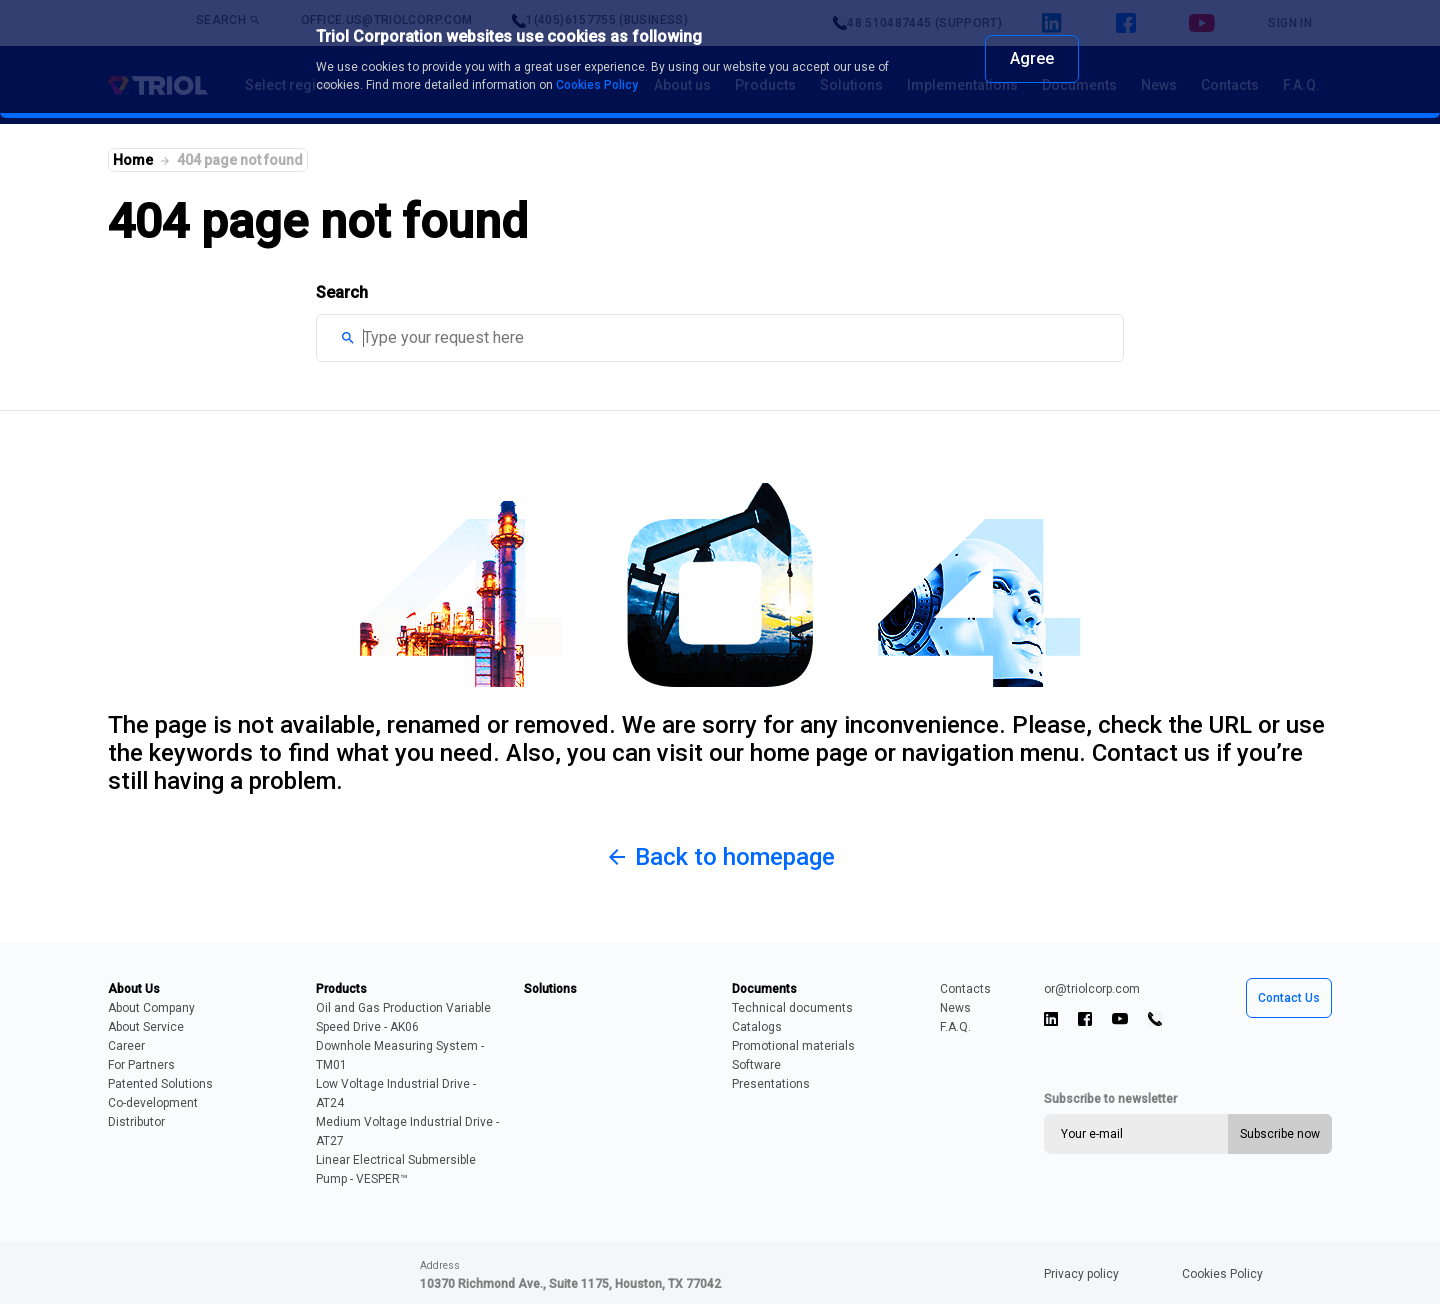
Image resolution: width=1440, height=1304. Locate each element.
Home (133, 160)
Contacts (965, 989)
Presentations (771, 1084)
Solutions (550, 989)
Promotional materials (793, 1046)
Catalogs (757, 1027)
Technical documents (792, 1008)
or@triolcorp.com (1092, 989)
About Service (146, 1027)
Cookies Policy (1222, 1274)
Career (126, 1046)
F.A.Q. (955, 1027)
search (348, 338)
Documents (764, 989)
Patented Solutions (160, 1084)
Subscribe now (1280, 1134)
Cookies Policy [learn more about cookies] (597, 85)
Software (756, 1065)
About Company (151, 1008)
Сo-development (153, 1103)
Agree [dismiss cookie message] (1032, 58)
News (955, 1008)
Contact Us (1289, 998)
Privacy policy (1081, 1274)
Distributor (136, 1122)
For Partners (141, 1065)
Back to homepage (720, 857)
